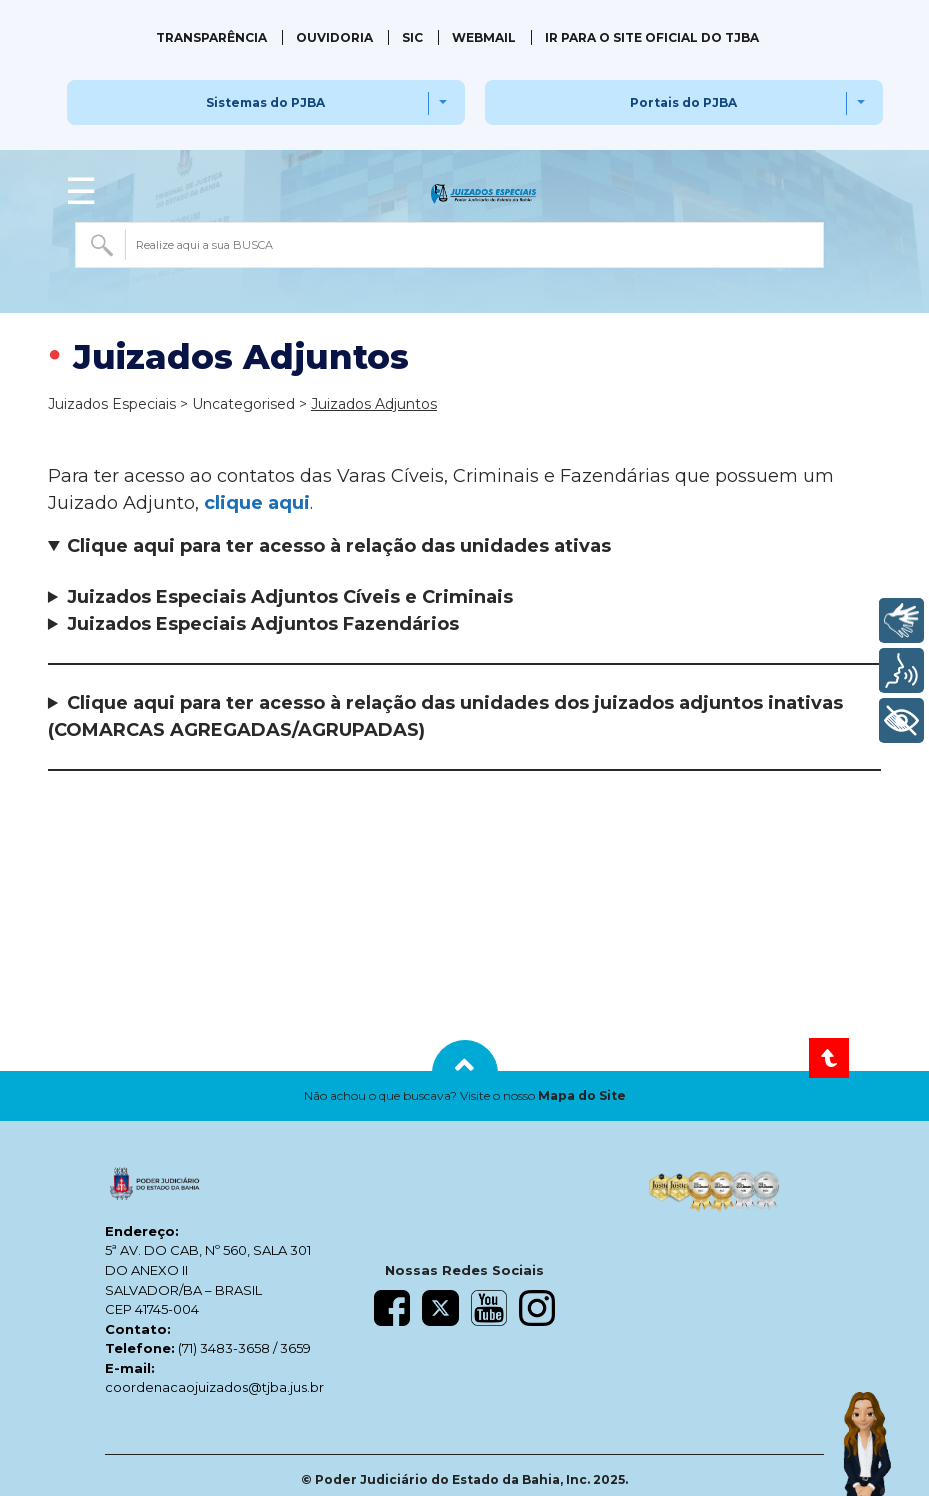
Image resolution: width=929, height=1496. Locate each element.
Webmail (484, 37)
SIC (412, 37)
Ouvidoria (334, 37)
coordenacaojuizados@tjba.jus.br (214, 1387)
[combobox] (449, 245)
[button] (464, 1096)
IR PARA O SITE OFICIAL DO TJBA (652, 37)
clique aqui (257, 503)
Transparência (211, 37)
